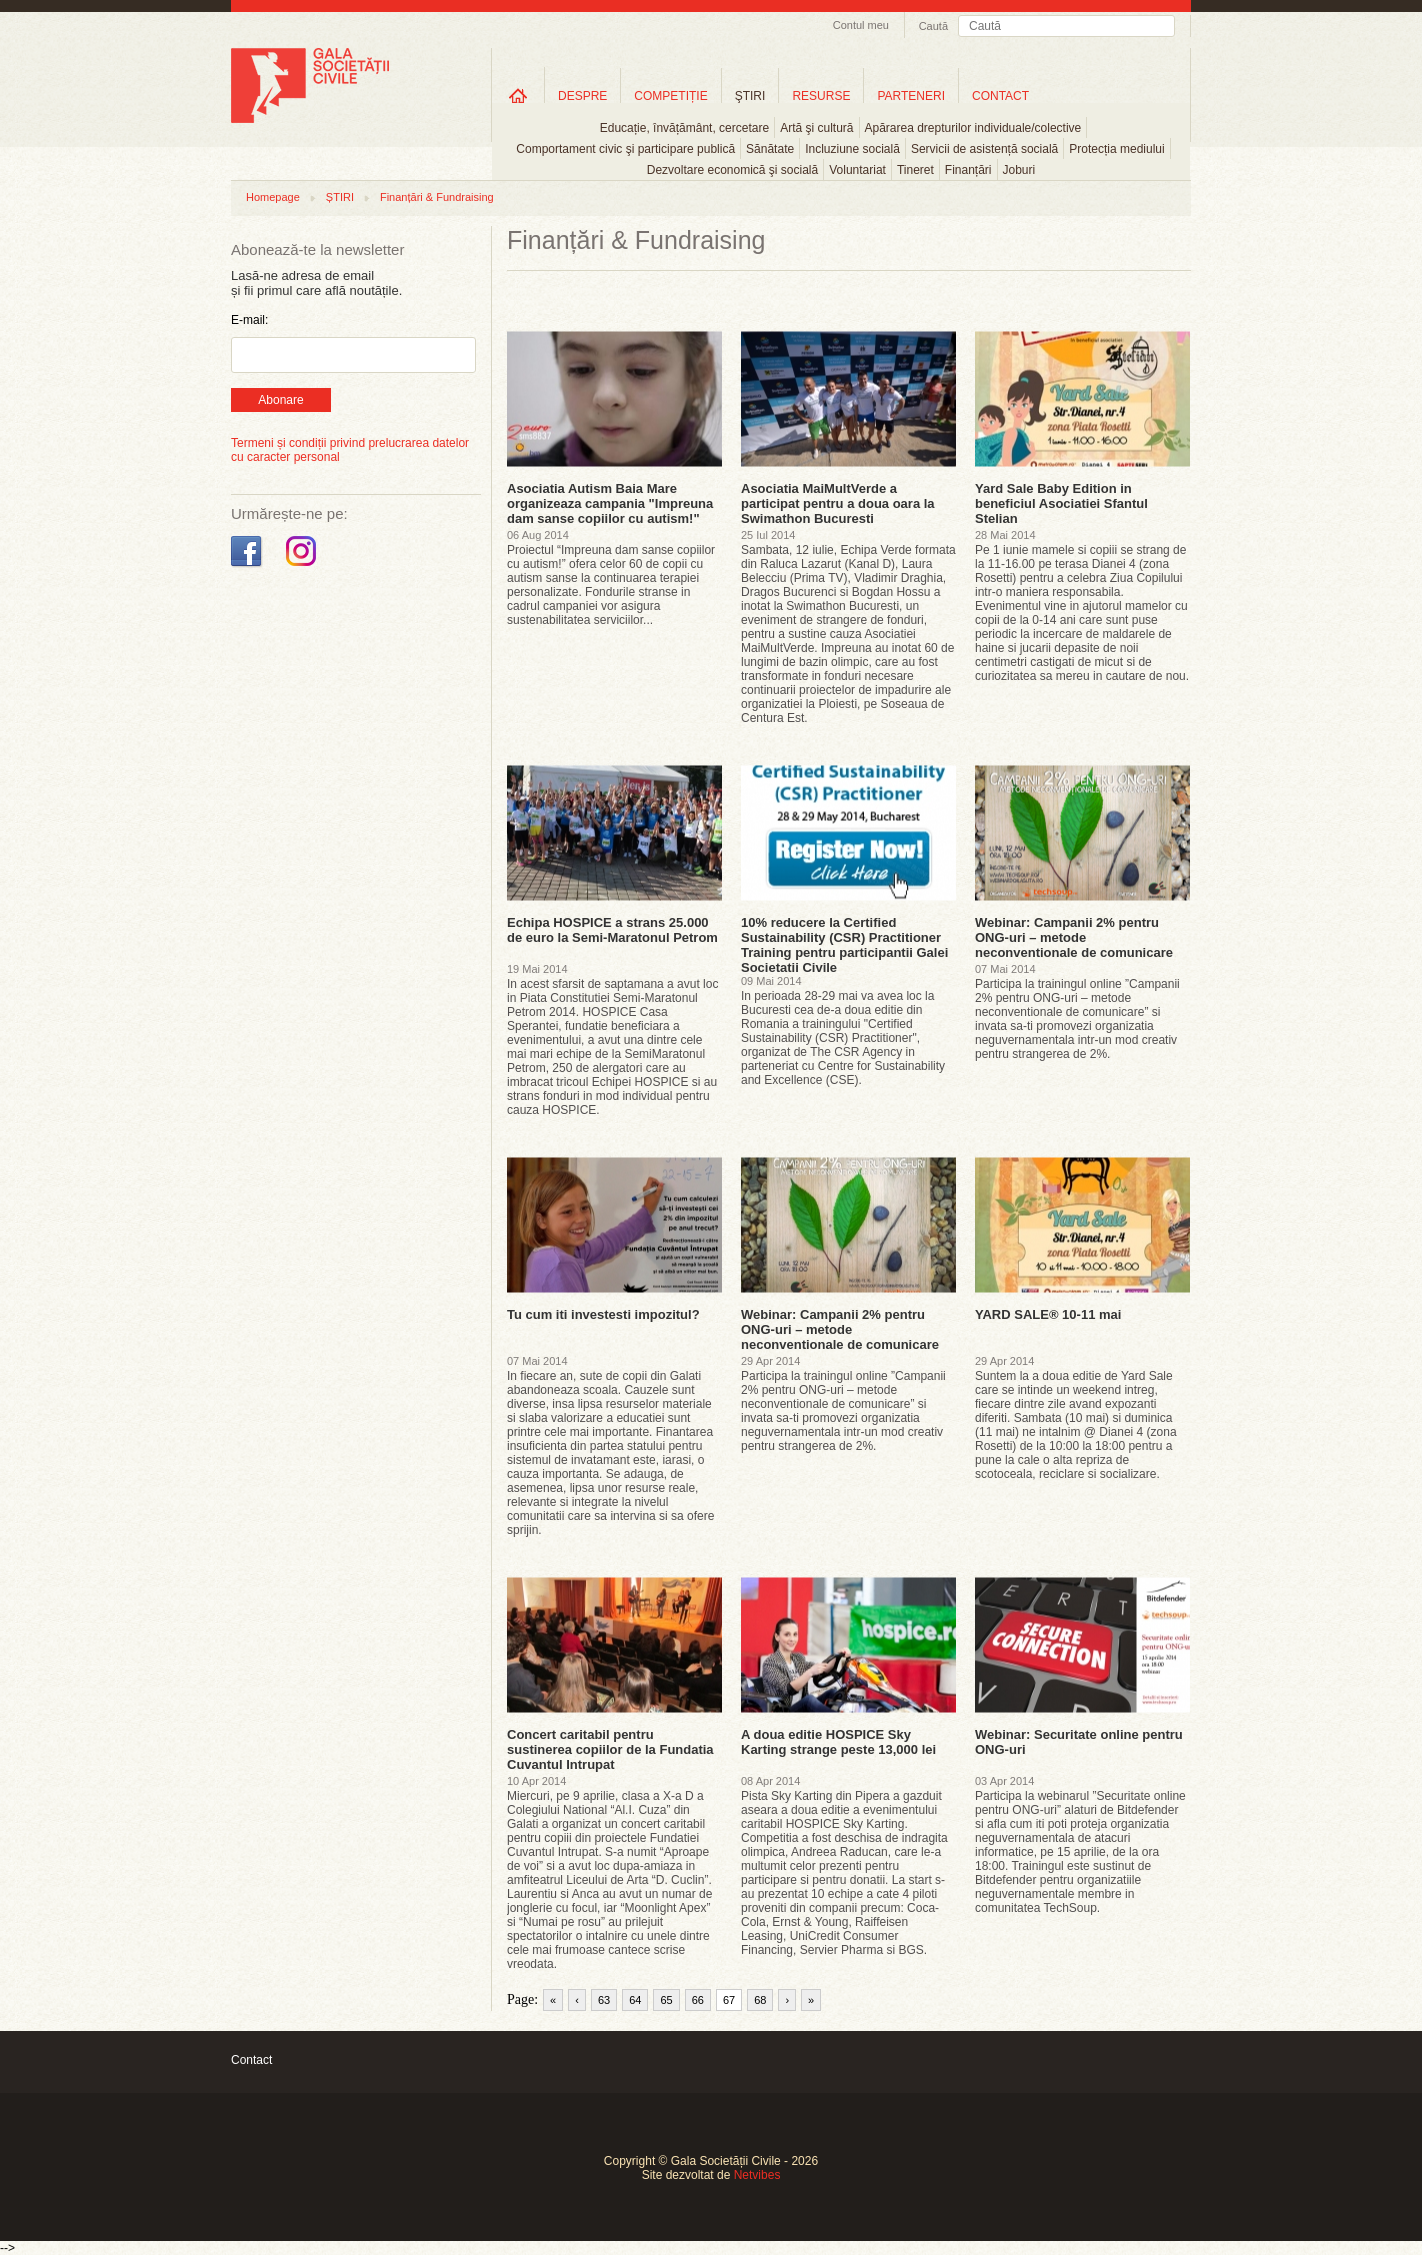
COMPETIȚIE (670, 96)
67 (729, 2000)
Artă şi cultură (816, 128)
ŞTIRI (750, 96)
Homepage (273, 197)
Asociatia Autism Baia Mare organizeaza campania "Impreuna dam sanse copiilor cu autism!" (610, 503)
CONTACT (1000, 96)
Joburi (1019, 170)
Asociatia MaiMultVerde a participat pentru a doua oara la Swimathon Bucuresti (838, 503)
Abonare (280, 400)
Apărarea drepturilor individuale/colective (973, 128)
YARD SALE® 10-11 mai (1048, 1314)
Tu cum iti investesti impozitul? (603, 1314)
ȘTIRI (340, 197)
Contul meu (861, 25)
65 (666, 2000)
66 (698, 2000)
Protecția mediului (1116, 149)
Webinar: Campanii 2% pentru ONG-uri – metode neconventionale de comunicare (1074, 937)
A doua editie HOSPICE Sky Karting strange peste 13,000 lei (838, 1742)
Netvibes (757, 2175)
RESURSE (821, 96)
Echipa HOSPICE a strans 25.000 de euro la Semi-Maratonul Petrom (612, 930)
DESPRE (582, 96)
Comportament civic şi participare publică (625, 149)
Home (518, 95)
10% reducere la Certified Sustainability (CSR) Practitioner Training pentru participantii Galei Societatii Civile (844, 945)
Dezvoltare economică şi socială (732, 170)
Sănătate (770, 149)
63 (604, 2000)
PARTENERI (911, 96)
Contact (251, 2060)
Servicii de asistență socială (984, 149)
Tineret (915, 170)
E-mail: (249, 320)
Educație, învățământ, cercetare (684, 128)
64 (635, 2000)
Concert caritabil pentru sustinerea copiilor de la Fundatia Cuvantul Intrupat (610, 1749)
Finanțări (968, 170)
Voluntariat (857, 170)
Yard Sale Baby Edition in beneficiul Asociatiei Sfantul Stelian (1061, 503)
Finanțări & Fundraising (437, 197)
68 (760, 2000)
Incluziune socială (852, 149)
